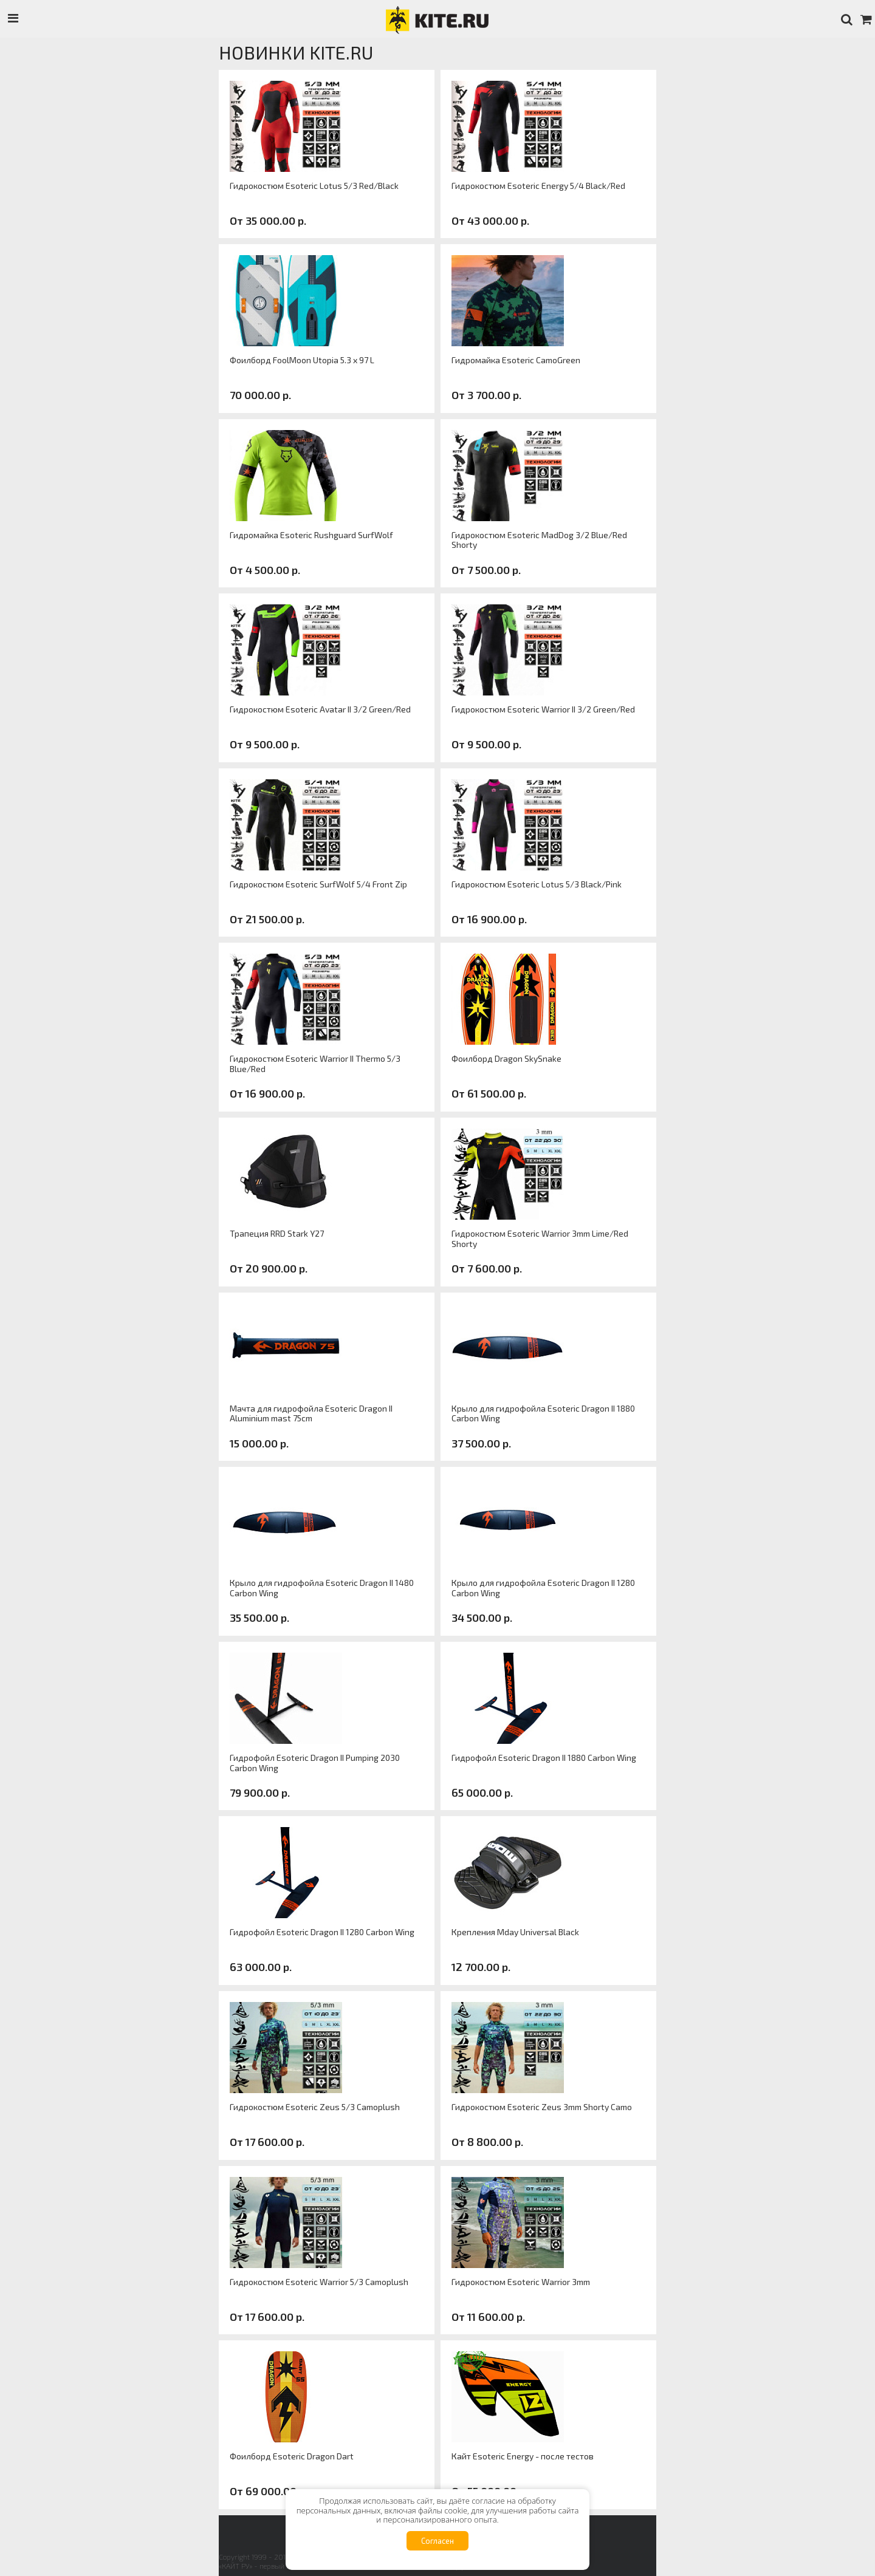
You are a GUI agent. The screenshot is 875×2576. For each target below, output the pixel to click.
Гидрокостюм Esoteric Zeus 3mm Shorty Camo (541, 2107)
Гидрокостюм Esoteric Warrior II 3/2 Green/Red (543, 709)
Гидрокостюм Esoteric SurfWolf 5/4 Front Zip (318, 884)
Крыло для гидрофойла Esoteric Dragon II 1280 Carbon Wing (543, 1588)
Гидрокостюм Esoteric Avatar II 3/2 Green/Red (320, 709)
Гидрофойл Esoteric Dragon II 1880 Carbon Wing (543, 1758)
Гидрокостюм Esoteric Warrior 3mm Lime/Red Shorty (539, 1239)
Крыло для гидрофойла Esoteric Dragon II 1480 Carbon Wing (322, 1588)
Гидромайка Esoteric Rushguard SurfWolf (311, 535)
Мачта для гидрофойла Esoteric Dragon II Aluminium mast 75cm (311, 1414)
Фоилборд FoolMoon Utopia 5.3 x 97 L (302, 360)
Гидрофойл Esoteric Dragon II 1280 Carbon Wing (322, 1932)
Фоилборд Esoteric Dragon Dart (292, 2456)
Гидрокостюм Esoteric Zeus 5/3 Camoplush (315, 2107)
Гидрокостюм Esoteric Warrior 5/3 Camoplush (319, 2282)
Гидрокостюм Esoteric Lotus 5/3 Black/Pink (536, 884)
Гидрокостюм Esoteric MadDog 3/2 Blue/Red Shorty (539, 540)
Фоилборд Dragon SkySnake (506, 1059)
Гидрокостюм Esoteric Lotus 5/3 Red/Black (314, 186)
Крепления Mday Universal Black (515, 1932)
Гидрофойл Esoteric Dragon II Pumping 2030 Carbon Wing (315, 1763)
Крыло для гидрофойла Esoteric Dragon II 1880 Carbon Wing (543, 1414)
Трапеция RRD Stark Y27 (277, 1233)
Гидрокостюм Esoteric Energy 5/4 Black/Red (538, 186)
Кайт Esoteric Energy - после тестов (522, 2456)
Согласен (437, 2541)
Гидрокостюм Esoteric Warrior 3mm (520, 2282)
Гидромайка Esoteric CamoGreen (515, 360)
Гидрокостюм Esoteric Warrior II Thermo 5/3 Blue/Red (315, 1064)
